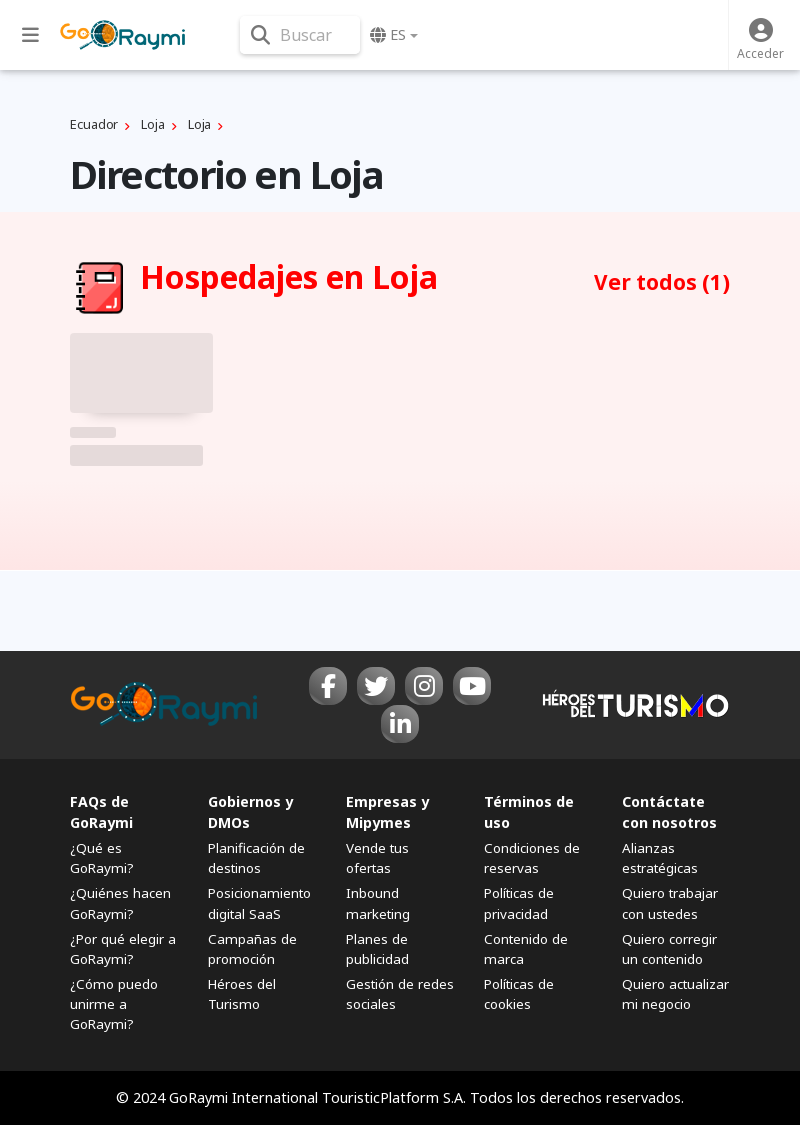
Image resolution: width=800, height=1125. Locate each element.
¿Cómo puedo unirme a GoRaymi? (114, 1004)
